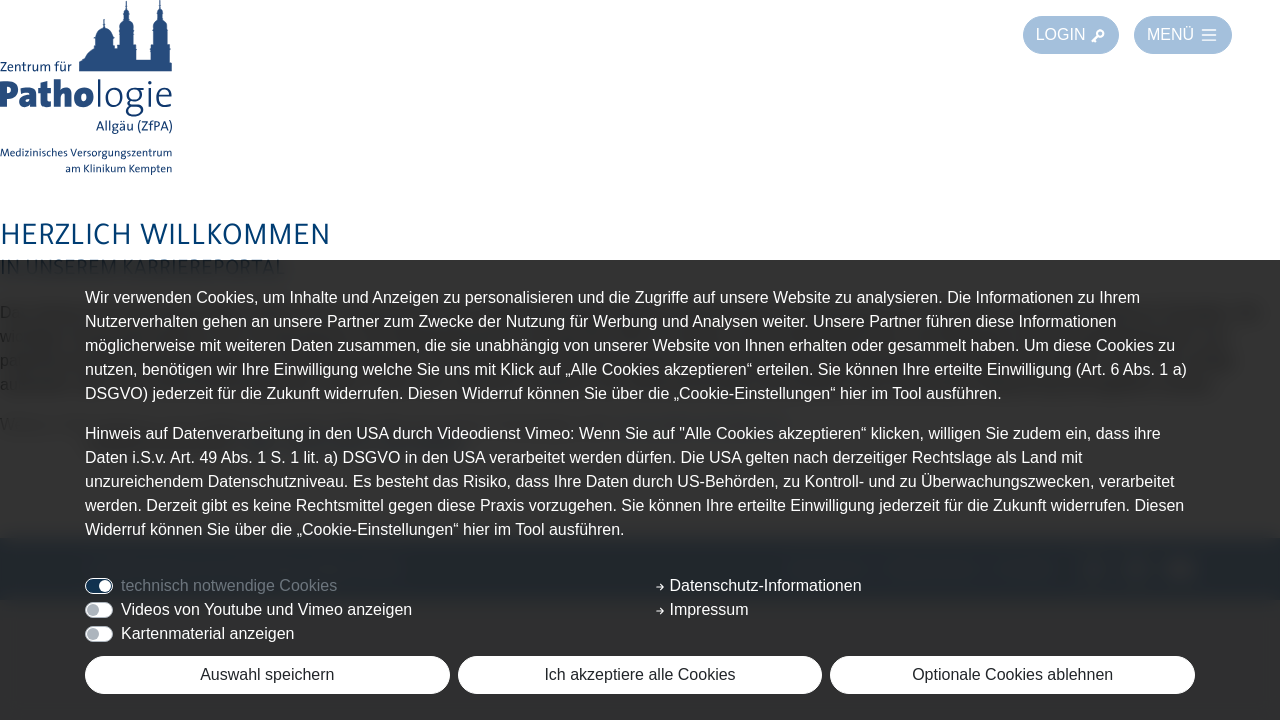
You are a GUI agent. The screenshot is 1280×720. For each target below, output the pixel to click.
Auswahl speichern (267, 674)
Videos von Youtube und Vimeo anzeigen (266, 609)
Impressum (702, 609)
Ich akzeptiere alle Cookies (639, 674)
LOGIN (1071, 35)
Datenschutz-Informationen (758, 585)
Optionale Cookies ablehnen (1012, 674)
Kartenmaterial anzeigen (207, 633)
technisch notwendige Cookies (229, 585)
